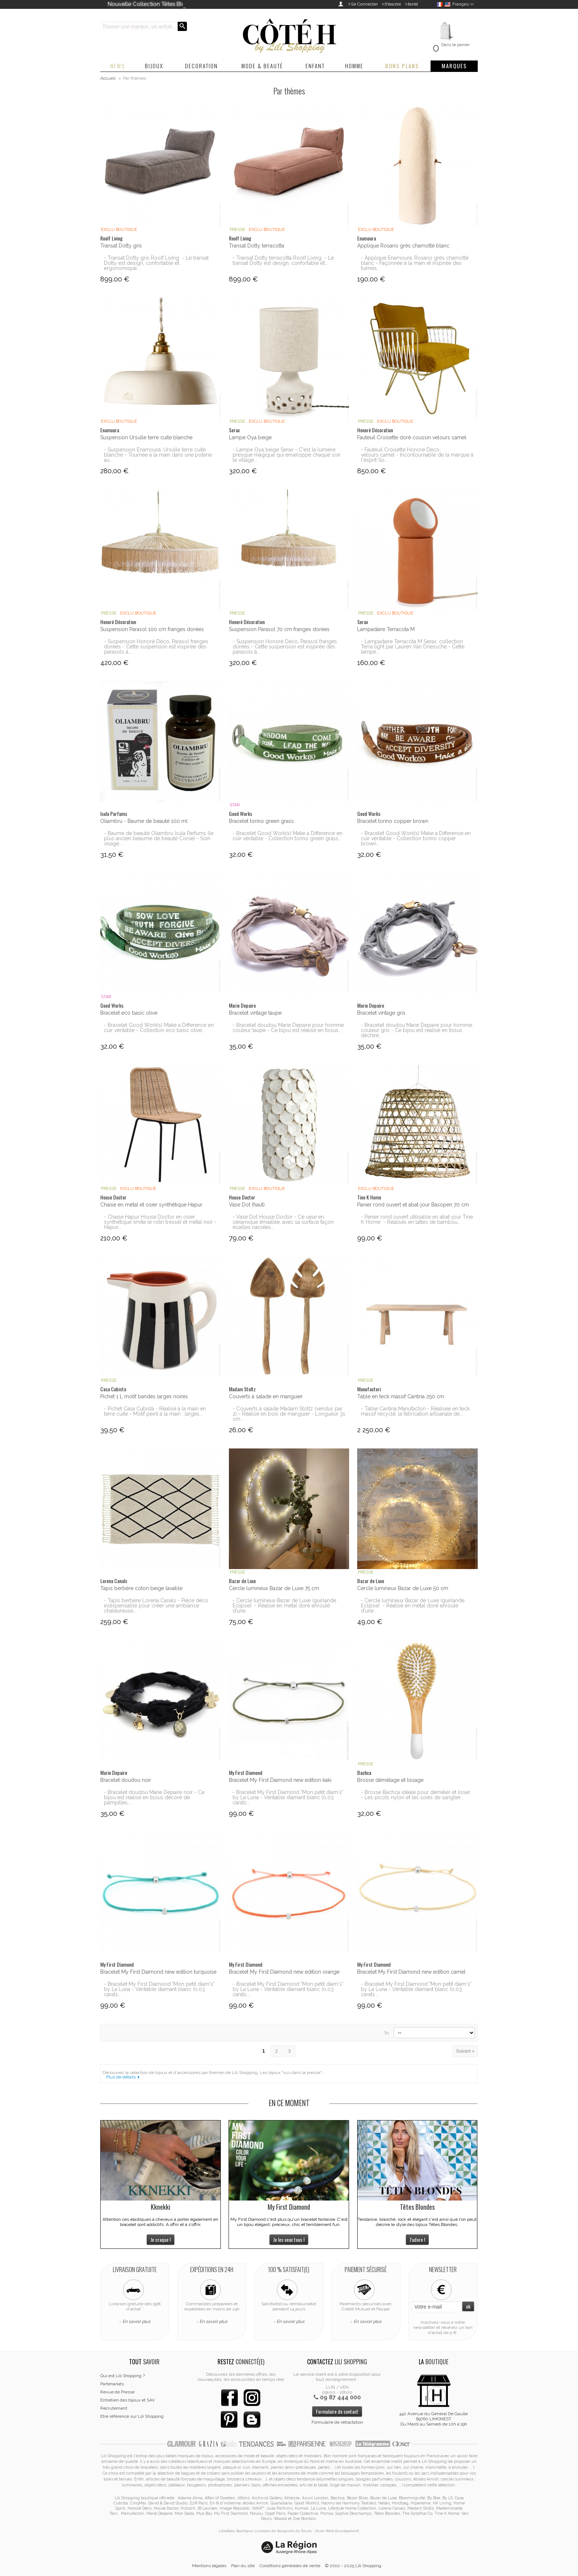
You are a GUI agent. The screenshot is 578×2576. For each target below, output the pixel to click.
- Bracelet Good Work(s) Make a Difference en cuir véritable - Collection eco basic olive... (159, 1027)
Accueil (107, 78)
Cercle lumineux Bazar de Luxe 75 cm (274, 1588)
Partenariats (112, 2383)
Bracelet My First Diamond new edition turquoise (158, 1972)
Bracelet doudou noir (125, 1780)
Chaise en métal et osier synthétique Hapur (151, 1205)
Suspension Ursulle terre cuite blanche (146, 437)
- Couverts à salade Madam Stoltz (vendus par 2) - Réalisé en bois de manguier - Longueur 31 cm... (289, 1414)
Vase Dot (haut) (247, 1205)
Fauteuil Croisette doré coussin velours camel (411, 437)
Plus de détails (121, 2077)
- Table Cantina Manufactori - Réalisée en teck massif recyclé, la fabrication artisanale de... (415, 1411)
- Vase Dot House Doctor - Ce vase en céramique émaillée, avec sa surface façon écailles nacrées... (283, 1222)
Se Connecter (364, 4)
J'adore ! (417, 2239)
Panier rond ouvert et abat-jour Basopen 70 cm (413, 1205)
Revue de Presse (117, 2392)
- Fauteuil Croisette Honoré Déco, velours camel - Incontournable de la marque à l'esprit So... (417, 455)
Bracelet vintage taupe (255, 1013)
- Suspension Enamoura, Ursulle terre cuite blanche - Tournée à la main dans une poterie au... (158, 455)
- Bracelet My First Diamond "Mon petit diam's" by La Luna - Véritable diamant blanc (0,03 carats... (288, 1797)
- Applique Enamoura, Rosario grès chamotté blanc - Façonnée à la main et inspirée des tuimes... (415, 263)
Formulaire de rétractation (337, 2422)
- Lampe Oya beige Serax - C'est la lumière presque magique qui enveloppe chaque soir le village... (287, 455)
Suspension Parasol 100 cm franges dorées (152, 629)
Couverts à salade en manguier (266, 1396)
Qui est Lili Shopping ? (122, 2375)
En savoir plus (136, 2321)
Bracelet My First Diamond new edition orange (284, 1972)
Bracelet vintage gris (381, 1013)
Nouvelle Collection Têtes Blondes (153, 4)
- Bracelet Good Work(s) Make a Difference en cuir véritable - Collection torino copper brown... (416, 838)
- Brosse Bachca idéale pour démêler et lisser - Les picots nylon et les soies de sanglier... (415, 1794)
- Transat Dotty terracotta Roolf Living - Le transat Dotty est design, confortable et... (283, 260)
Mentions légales (209, 2565)
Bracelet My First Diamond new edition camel (411, 1972)
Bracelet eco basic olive (128, 1013)
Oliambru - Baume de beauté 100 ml (144, 821)
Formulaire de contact (337, 2411)
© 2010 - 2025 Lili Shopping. (353, 2565)
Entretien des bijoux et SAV (127, 2400)
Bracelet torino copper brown (392, 821)
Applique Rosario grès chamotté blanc (403, 246)
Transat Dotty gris (121, 246)
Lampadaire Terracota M (386, 629)
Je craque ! (160, 2239)
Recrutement (113, 2408)
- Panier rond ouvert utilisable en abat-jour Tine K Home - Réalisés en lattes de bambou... (417, 1219)
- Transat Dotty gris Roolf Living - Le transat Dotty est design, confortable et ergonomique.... (156, 263)
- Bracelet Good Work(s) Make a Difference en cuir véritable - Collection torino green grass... (287, 835)
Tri (386, 2033)
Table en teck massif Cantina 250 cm (400, 1396)
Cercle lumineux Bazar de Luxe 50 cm (402, 1588)
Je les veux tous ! (288, 2239)
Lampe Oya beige (250, 437)
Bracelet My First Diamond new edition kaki (280, 1780)
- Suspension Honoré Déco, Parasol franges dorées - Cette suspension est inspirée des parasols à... (156, 646)
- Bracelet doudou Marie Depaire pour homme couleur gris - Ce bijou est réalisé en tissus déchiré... (416, 1030)
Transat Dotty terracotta (256, 246)
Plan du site (243, 2565)
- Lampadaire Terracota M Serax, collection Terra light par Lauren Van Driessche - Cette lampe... (412, 646)
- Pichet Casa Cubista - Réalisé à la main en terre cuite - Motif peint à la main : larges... (155, 1411)
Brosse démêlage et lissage (390, 1780)
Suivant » (465, 2051)
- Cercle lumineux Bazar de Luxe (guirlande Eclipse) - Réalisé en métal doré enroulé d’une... (284, 1605)
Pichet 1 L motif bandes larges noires (144, 1396)
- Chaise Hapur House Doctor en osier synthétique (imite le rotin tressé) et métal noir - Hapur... (160, 1222)
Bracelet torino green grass (261, 821)
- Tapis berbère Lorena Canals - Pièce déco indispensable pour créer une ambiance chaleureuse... (156, 1605)
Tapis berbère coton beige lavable (141, 1588)
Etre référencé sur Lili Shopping (132, 2416)
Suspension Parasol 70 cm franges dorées (279, 629)
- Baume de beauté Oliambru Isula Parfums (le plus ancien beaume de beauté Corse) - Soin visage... (158, 838)
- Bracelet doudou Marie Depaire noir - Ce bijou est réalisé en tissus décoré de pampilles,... (154, 1797)
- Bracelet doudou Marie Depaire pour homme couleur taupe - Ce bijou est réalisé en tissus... (288, 1027)
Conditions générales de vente (290, 2565)
